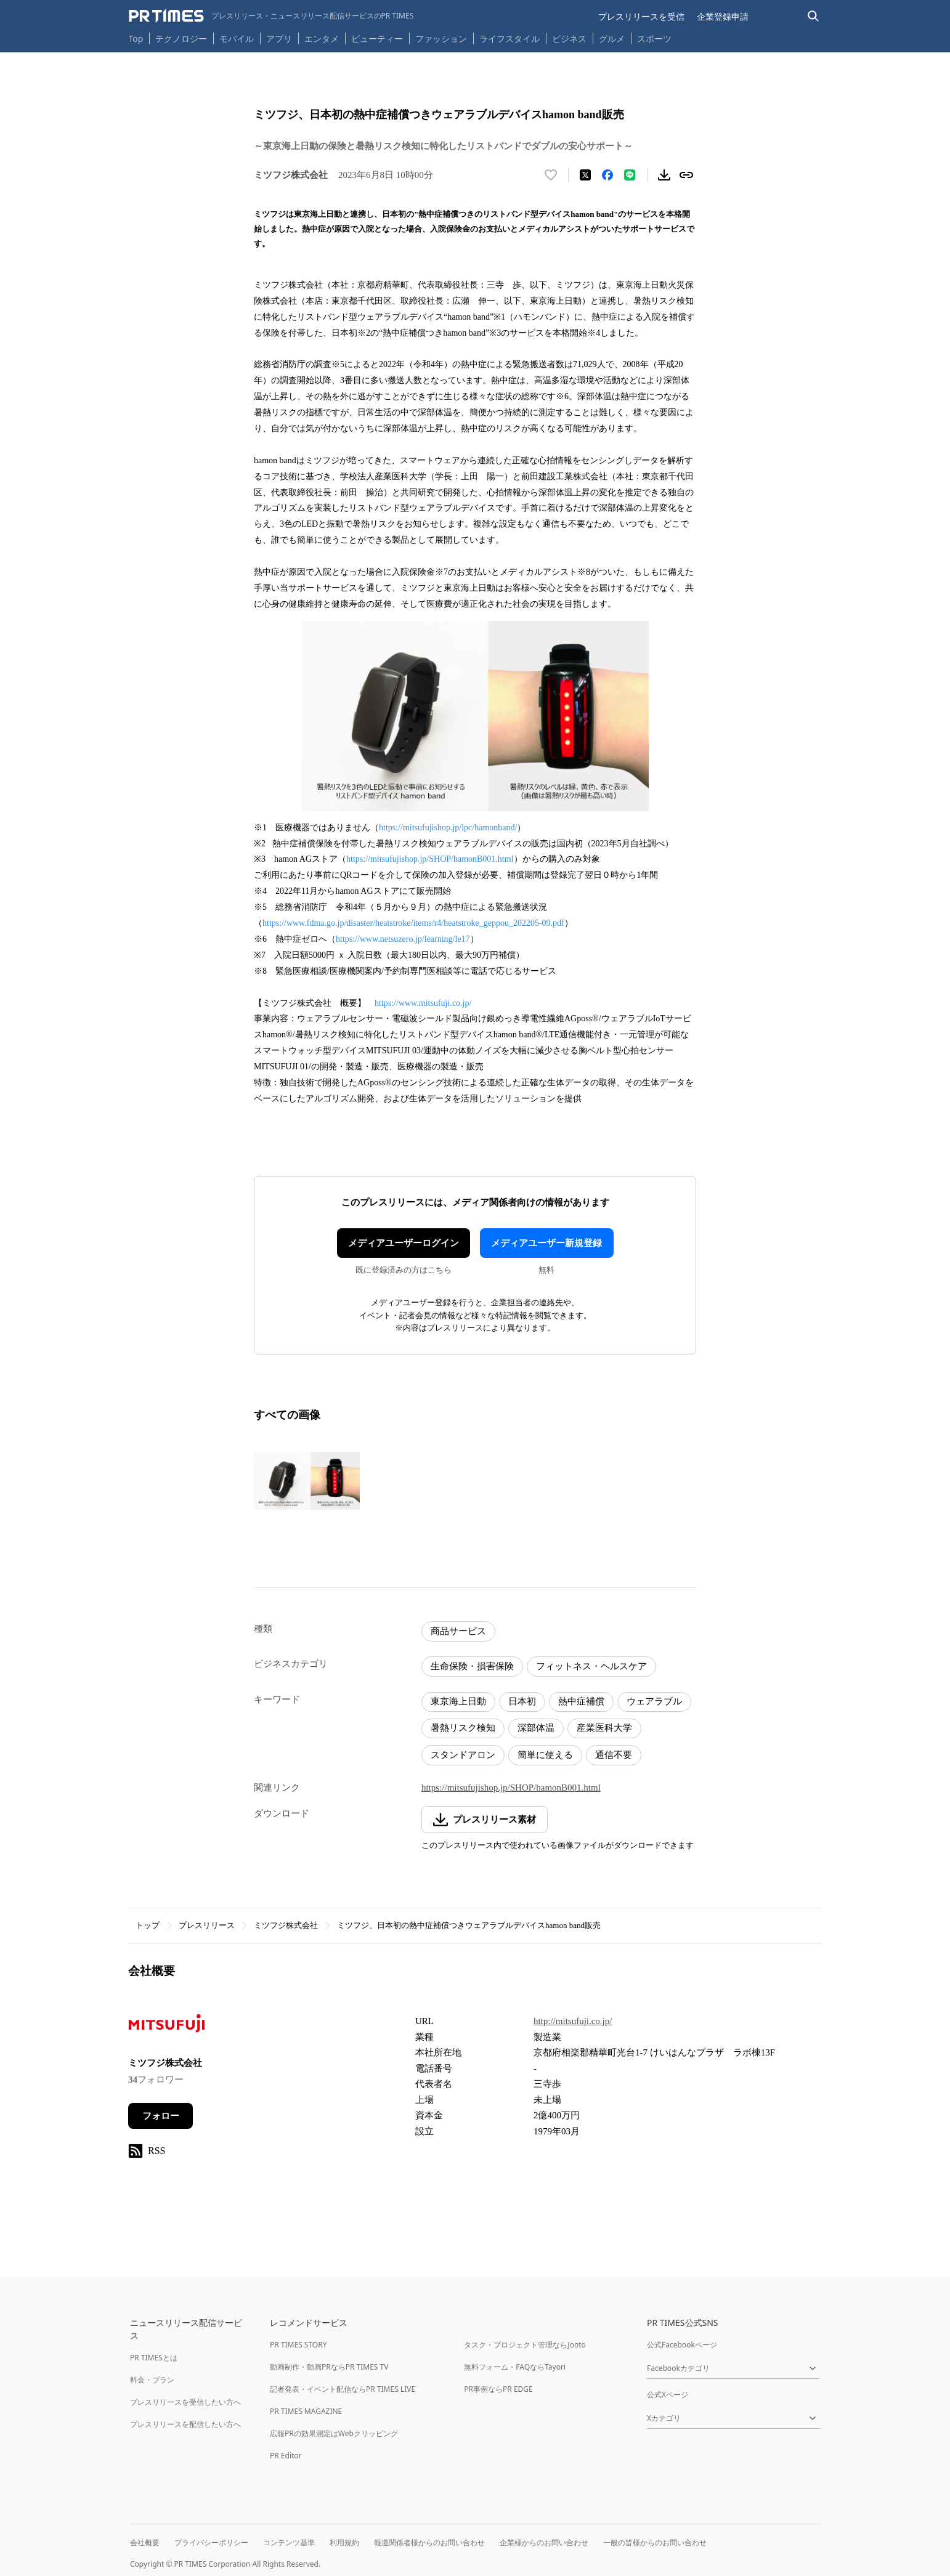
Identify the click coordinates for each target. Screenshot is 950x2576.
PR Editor (286, 2455)
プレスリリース (207, 1925)
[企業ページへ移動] (166, 2027)
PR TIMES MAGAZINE (306, 2411)
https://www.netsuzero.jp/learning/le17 (403, 939)
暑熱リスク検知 (463, 1728)
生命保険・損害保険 (472, 1666)
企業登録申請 (723, 16)
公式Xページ (667, 2394)
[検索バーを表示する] (813, 16)
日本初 (522, 1701)
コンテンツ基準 (289, 2542)
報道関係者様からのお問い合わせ (429, 2542)
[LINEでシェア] (629, 175)
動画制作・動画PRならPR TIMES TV (329, 2367)
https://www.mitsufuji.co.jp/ (423, 1003)
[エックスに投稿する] (585, 175)
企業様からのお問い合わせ (544, 2542)
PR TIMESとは (153, 2357)
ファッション (441, 38)
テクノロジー (181, 38)
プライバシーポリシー (211, 2542)
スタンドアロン (463, 1755)
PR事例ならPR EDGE (498, 2389)
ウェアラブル (654, 1701)
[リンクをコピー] (686, 175)
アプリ (279, 38)
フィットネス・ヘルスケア (591, 1666)
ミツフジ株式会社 (286, 1925)
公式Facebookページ (682, 2344)
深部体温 (536, 1728)
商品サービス (458, 1631)
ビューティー (377, 38)
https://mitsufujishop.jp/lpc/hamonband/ (448, 827)
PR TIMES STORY (298, 2344)
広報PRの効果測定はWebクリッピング (334, 2433)
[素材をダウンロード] (664, 175)
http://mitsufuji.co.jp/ (573, 2021)
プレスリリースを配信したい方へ (185, 2424)
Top (136, 38)
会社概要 (145, 2542)
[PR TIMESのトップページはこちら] (271, 16)
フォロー (160, 2116)
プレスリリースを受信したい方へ (185, 2402)
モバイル (236, 38)
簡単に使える (545, 1755)
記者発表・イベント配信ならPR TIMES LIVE (342, 2389)
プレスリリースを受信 (641, 16)
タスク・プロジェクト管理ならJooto (524, 2344)
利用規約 (344, 2542)
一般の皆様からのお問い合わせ (655, 2542)
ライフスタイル (509, 38)
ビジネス (569, 38)
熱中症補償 (581, 1701)
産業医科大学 (604, 1728)
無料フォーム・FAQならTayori (515, 2367)
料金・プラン (152, 2380)
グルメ (612, 38)
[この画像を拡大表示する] (307, 1480)
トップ (148, 1925)
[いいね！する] (551, 175)
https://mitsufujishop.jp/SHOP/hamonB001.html (429, 859)
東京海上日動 (458, 1701)
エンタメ (321, 38)
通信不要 (613, 1755)
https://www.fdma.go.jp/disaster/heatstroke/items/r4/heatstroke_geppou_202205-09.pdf (413, 923)
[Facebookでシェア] (607, 175)
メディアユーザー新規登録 (546, 1243)
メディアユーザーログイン (403, 1243)
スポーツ (654, 38)
